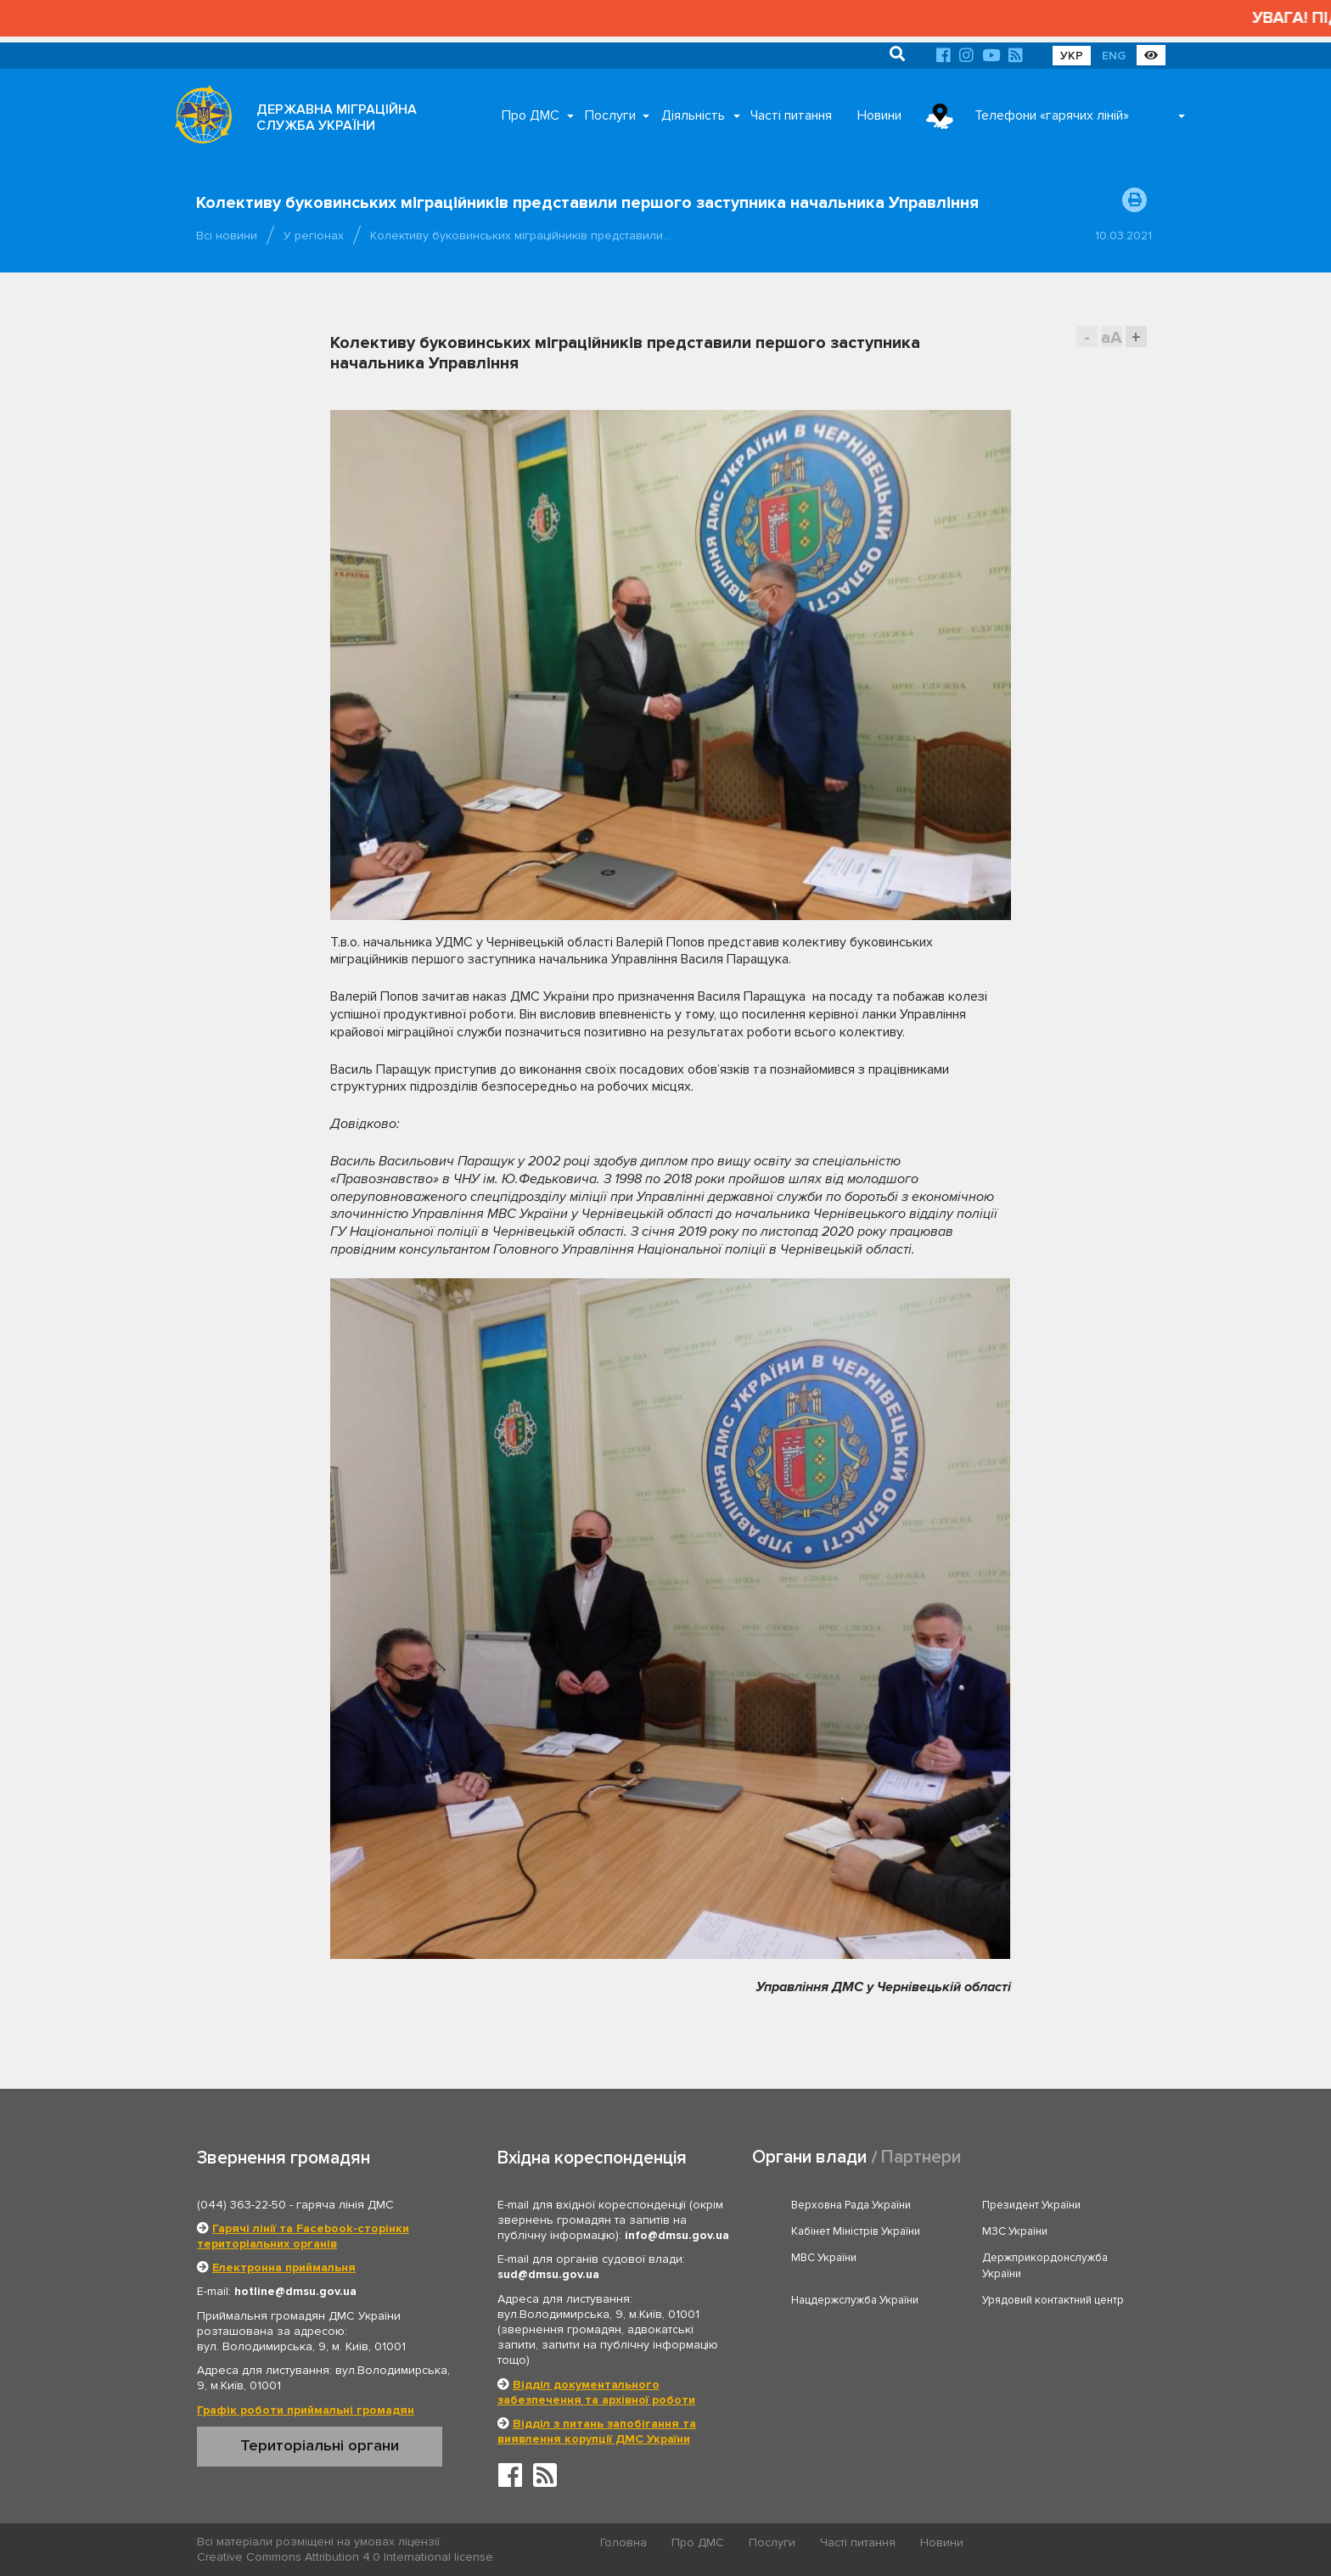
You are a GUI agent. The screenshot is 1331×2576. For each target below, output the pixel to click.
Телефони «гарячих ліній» (1051, 115)
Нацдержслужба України (854, 2300)
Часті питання (791, 115)
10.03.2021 (1123, 235)
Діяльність (693, 115)
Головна (623, 2542)
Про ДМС (530, 115)
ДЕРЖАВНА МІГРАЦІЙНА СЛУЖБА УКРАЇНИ (336, 117)
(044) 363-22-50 (241, 2204)
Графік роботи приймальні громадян (305, 2410)
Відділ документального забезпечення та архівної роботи (596, 2392)
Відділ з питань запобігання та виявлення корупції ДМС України (596, 2431)
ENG (1114, 55)
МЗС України (1014, 2231)
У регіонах (314, 235)
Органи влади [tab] (809, 2157)
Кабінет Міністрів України (855, 2231)
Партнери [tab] (921, 2157)
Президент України (1031, 2205)
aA (1111, 337)
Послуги (610, 115)
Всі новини (226, 235)
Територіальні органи (319, 2445)
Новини (879, 115)
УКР (1071, 55)
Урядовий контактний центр (1053, 2300)
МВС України (823, 2258)
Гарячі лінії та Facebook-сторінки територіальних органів (303, 2236)
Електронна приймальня (284, 2267)
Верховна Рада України (851, 2205)
